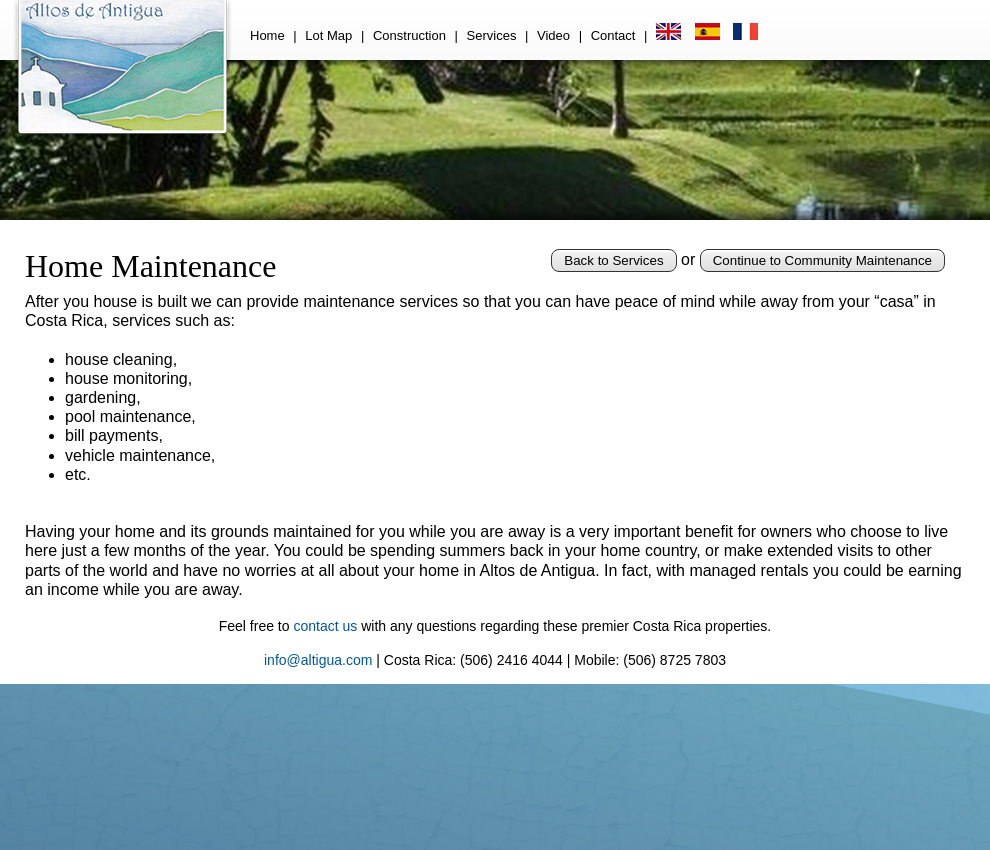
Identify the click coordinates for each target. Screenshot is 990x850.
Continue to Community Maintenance (822, 260)
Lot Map (328, 35)
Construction (409, 35)
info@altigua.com (318, 660)
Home (267, 35)
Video (553, 35)
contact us (325, 626)
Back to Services (613, 260)
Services (492, 35)
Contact (613, 35)
